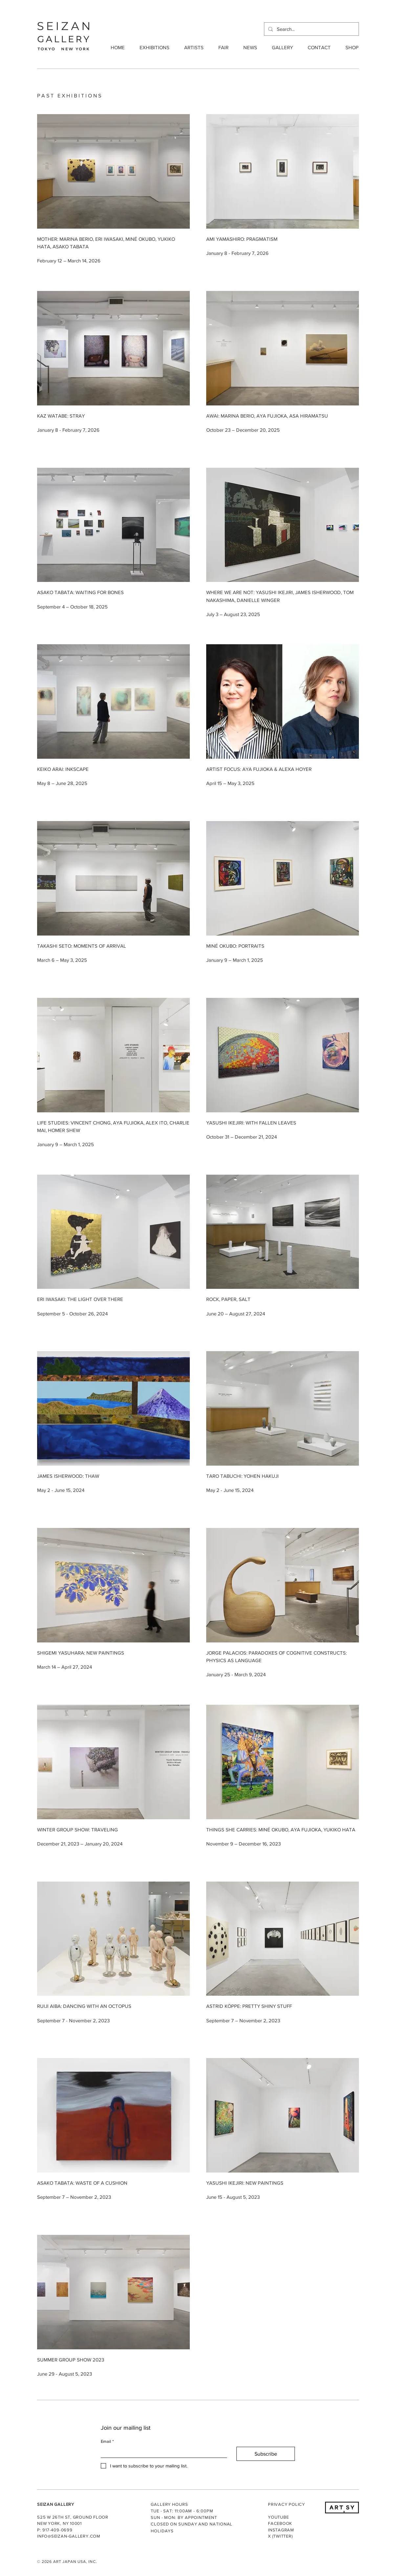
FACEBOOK (280, 2523)
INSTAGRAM (281, 2529)
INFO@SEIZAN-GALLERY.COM (68, 2536)
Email (107, 2441)
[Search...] (311, 29)
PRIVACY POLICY (286, 2504)
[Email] (162, 2452)
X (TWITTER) (280, 2536)
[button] (152, 47)
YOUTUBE (278, 2517)
